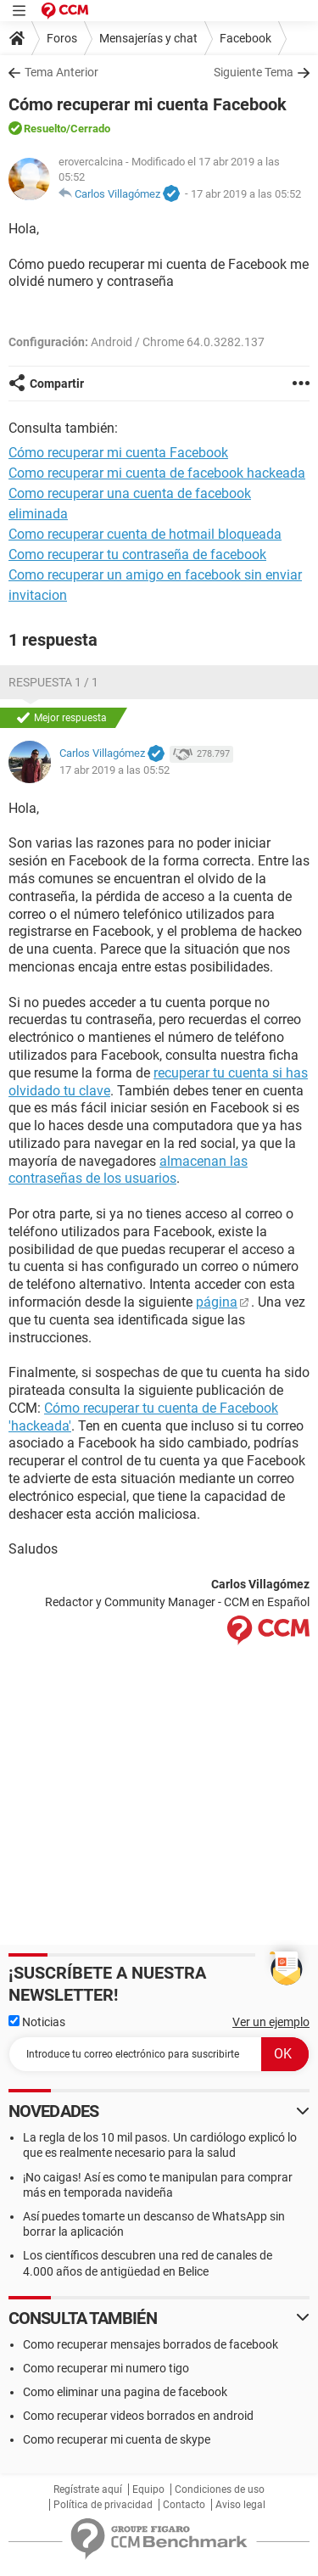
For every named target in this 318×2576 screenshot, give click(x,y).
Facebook (245, 38)
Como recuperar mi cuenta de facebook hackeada (156, 473)
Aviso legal (240, 2505)
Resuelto (45, 128)
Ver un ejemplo (271, 2022)
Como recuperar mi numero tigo (106, 2368)
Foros (62, 38)
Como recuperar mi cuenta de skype (116, 2439)
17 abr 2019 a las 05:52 (246, 194)
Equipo (148, 2489)
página (216, 1302)
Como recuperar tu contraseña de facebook (137, 554)
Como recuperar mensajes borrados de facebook (150, 2344)
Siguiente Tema (253, 72)
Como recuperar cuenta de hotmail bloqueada (145, 534)
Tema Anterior (61, 72)
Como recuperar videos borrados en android (138, 2415)
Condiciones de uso (220, 2489)
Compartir (57, 383)
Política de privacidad (103, 2505)
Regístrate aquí (87, 2489)
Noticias (36, 2022)
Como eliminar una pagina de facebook (125, 2392)
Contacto (184, 2505)
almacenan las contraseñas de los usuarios (128, 1170)
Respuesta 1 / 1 (53, 682)
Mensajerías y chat (148, 38)
